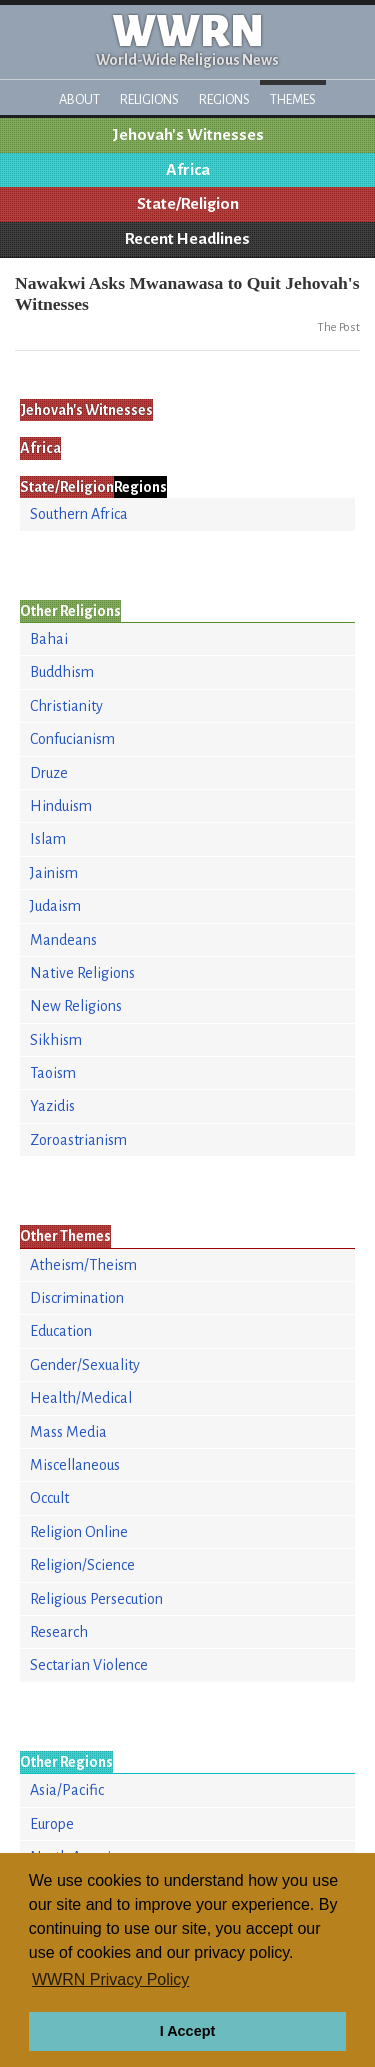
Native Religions (82, 973)
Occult (49, 1498)
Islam (48, 839)
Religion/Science (82, 1565)
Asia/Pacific (67, 1790)
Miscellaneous (75, 1465)
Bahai (49, 639)
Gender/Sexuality (85, 1365)
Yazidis (52, 1106)
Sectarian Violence (89, 1665)
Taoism (53, 1073)
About (79, 99)
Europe (52, 1824)
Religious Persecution (96, 1599)
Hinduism (61, 806)
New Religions (76, 1006)
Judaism (55, 906)
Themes (293, 99)
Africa (188, 170)
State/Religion (188, 204)
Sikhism (56, 1040)
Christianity (66, 706)
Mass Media (68, 1432)
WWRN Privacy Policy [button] (110, 1979)
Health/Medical (81, 1398)
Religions (149, 99)
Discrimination (77, 1298)
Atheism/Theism (83, 1265)
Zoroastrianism (78, 1140)
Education (61, 1331)
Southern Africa (79, 514)
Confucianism (72, 739)
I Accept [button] (187, 2031)
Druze (49, 773)
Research (59, 1632)
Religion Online (79, 1532)
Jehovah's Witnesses (188, 135)
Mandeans (63, 940)
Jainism (54, 873)
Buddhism (62, 672)
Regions (224, 99)
